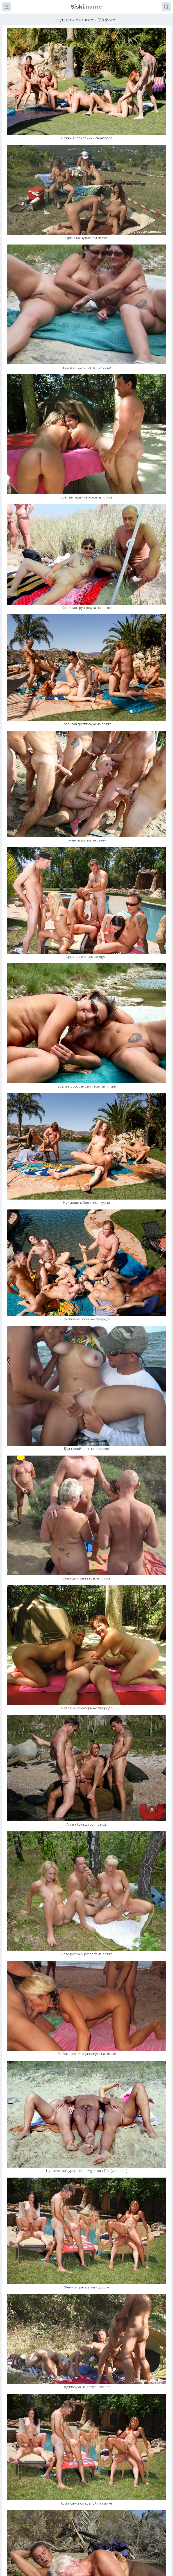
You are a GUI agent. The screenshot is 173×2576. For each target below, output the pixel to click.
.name (86, 7)
